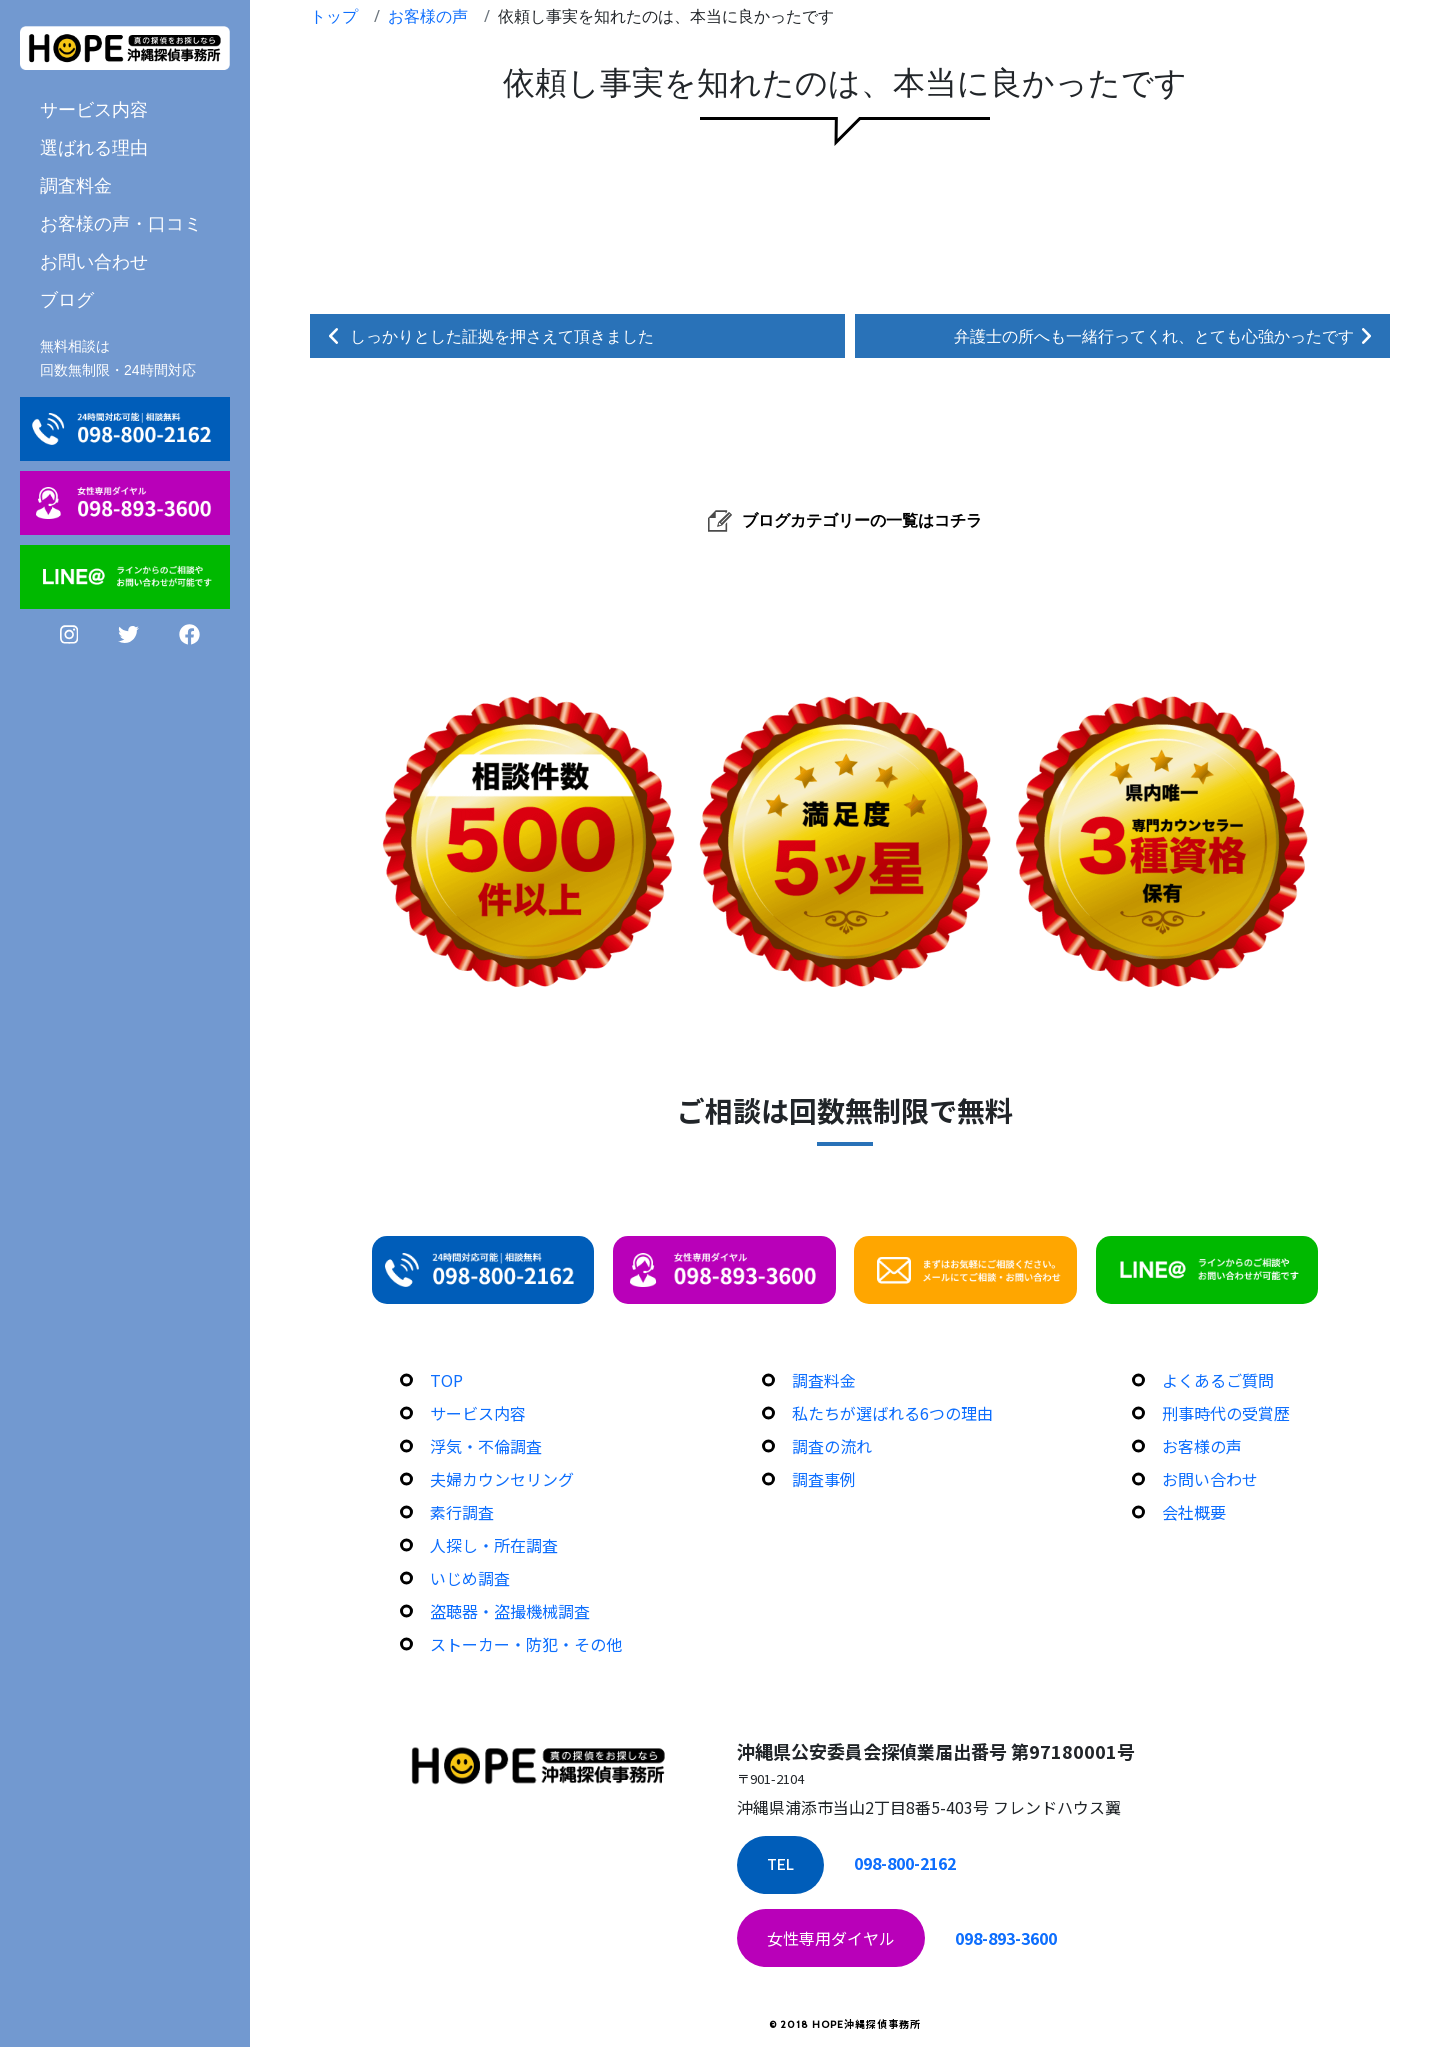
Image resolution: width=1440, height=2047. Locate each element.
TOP (446, 1380)
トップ (334, 16)
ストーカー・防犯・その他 (526, 1644)
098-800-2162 (905, 1863)
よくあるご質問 (1218, 1380)
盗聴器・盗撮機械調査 (510, 1611)
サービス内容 (94, 109)
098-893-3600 (1006, 1938)
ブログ (67, 299)
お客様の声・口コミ (121, 223)
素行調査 (462, 1512)
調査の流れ (832, 1446)
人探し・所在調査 (494, 1545)
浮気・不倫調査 (486, 1446)
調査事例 (824, 1479)
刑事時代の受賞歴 (1226, 1413)
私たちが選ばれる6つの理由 (892, 1413)
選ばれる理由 (94, 147)
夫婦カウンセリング (502, 1479)
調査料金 (76, 185)
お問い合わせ (94, 261)
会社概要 (1194, 1512)
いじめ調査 (470, 1578)
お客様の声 (428, 16)
